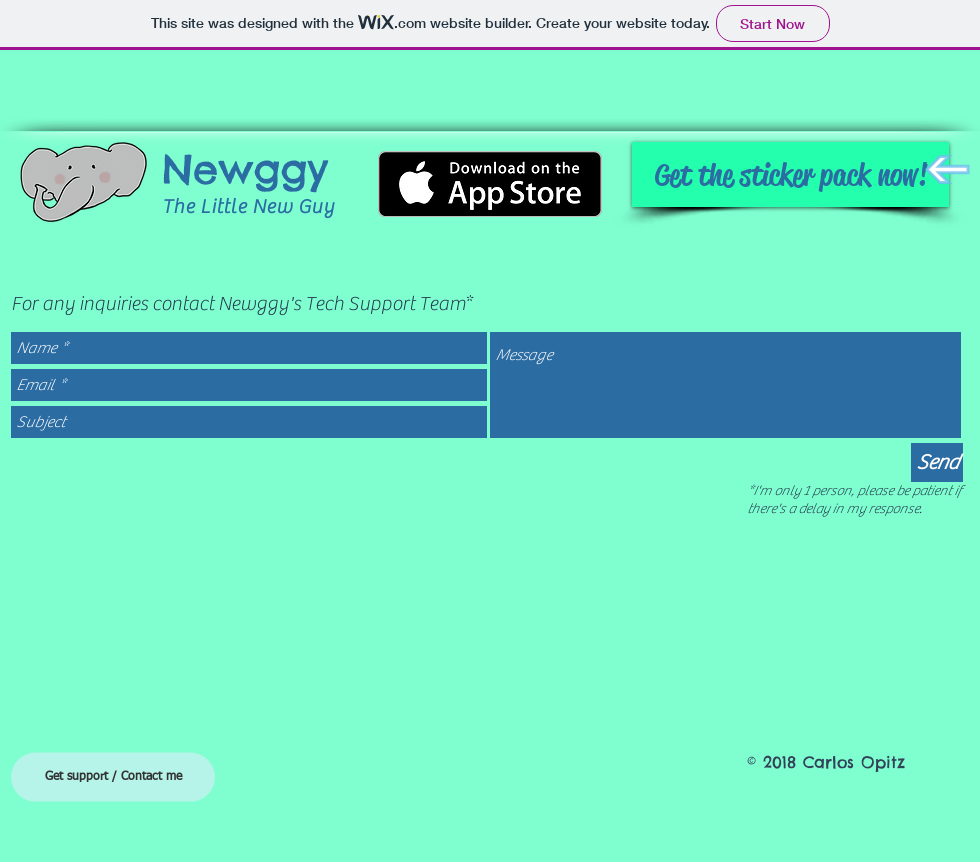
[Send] (937, 462)
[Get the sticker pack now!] (790, 174)
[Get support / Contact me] (113, 777)
